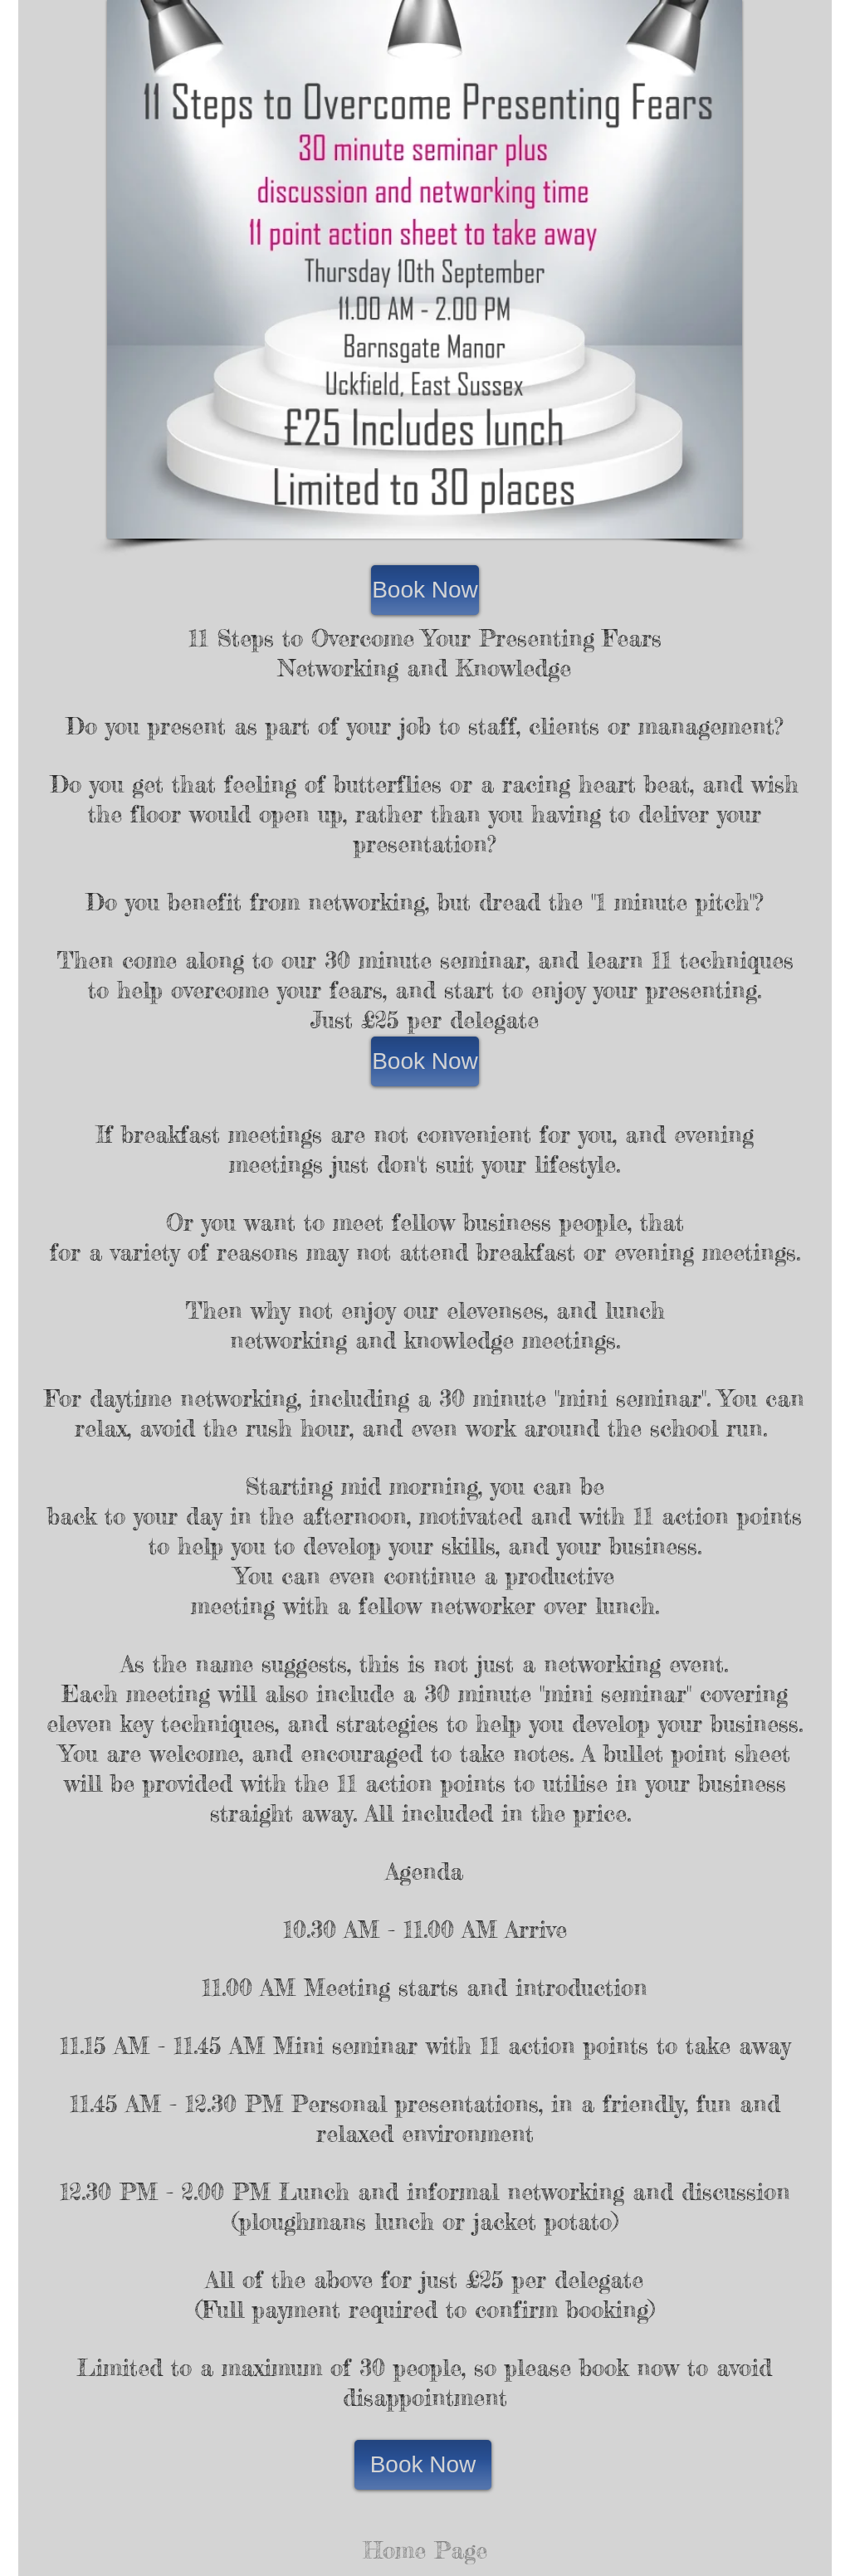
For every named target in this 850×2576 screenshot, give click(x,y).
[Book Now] (425, 590)
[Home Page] (425, 2551)
